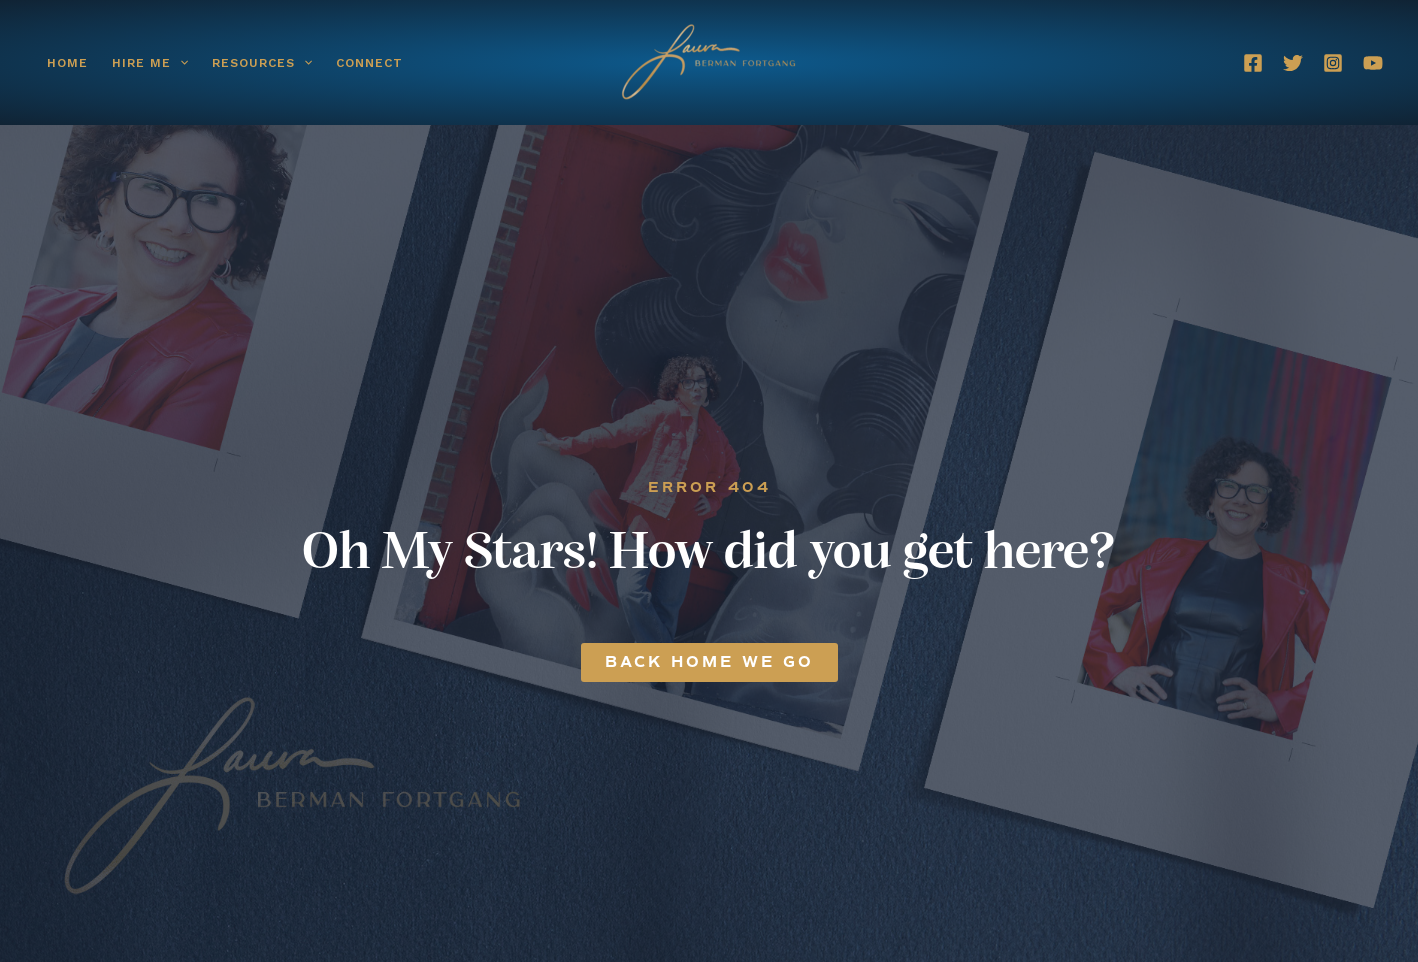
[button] (179, 63)
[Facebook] (1253, 63)
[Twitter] (1293, 63)
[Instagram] (1333, 63)
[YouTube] (1373, 63)
